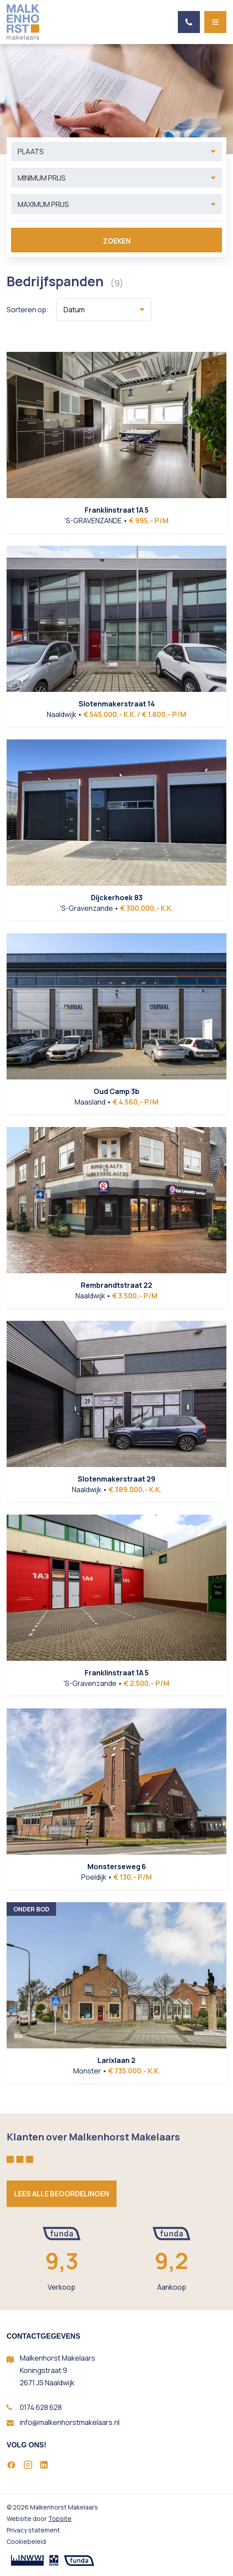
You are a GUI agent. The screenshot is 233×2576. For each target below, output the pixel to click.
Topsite (59, 2518)
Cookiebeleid (26, 2541)
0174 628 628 (41, 2407)
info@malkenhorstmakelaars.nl (70, 2422)
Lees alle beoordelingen (61, 2194)
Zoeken (117, 241)
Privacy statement (33, 2530)
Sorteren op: (28, 309)
